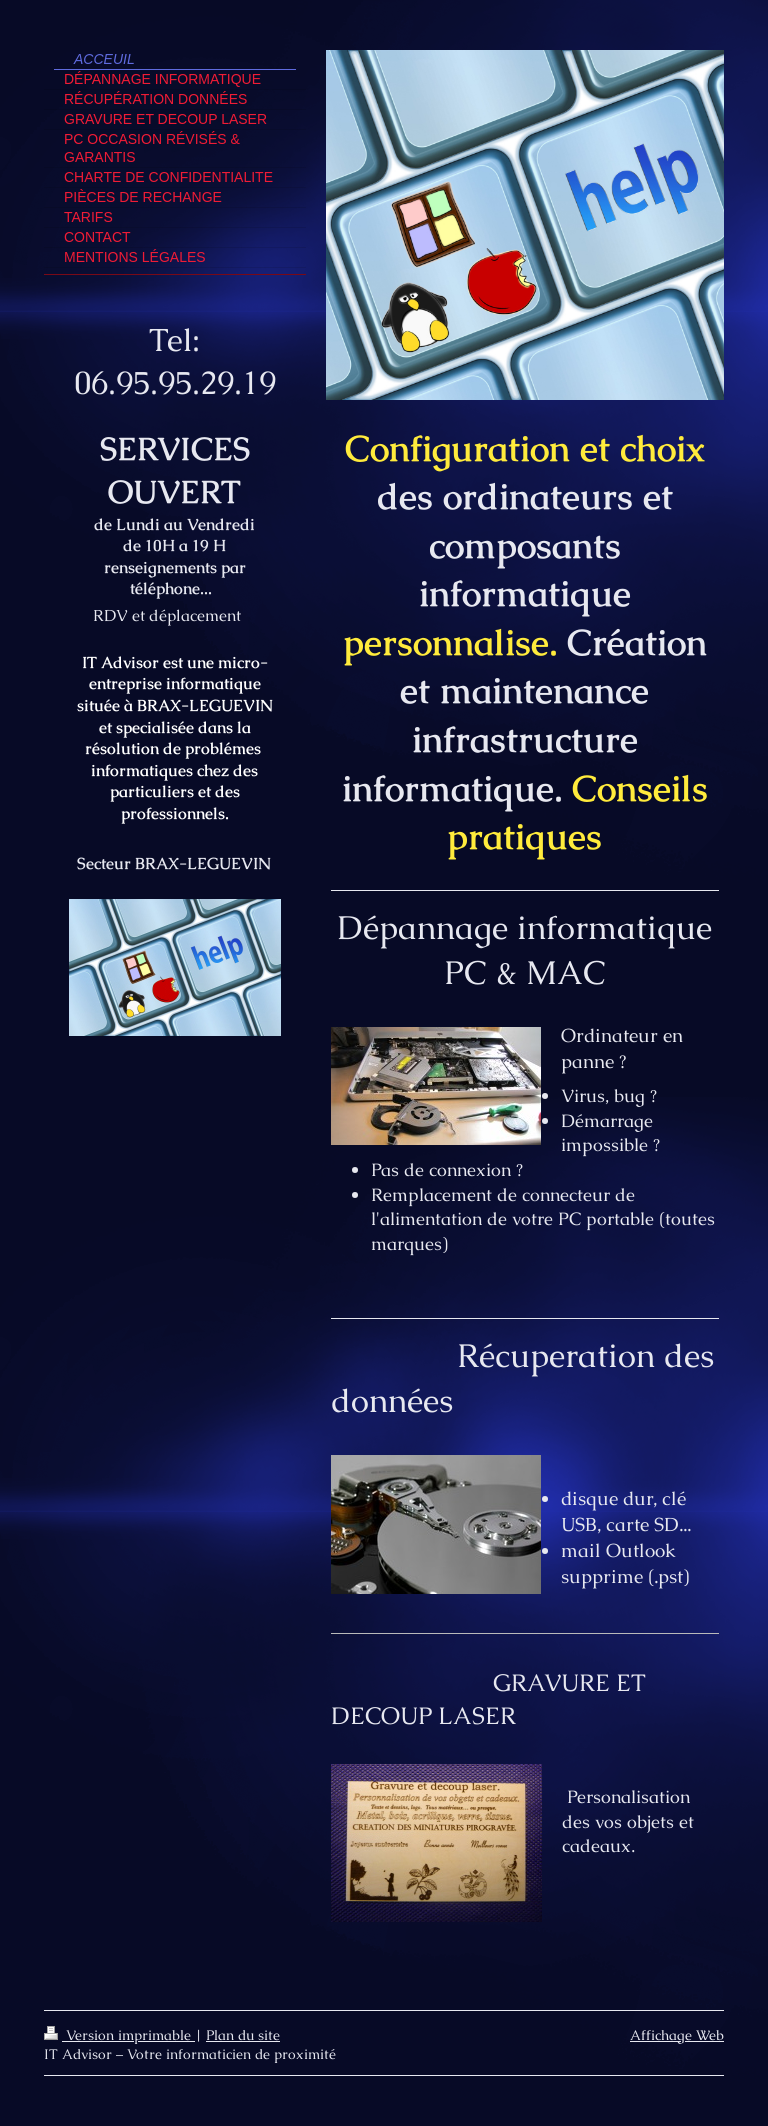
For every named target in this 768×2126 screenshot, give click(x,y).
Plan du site (243, 2035)
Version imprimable (119, 2035)
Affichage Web (677, 2035)
